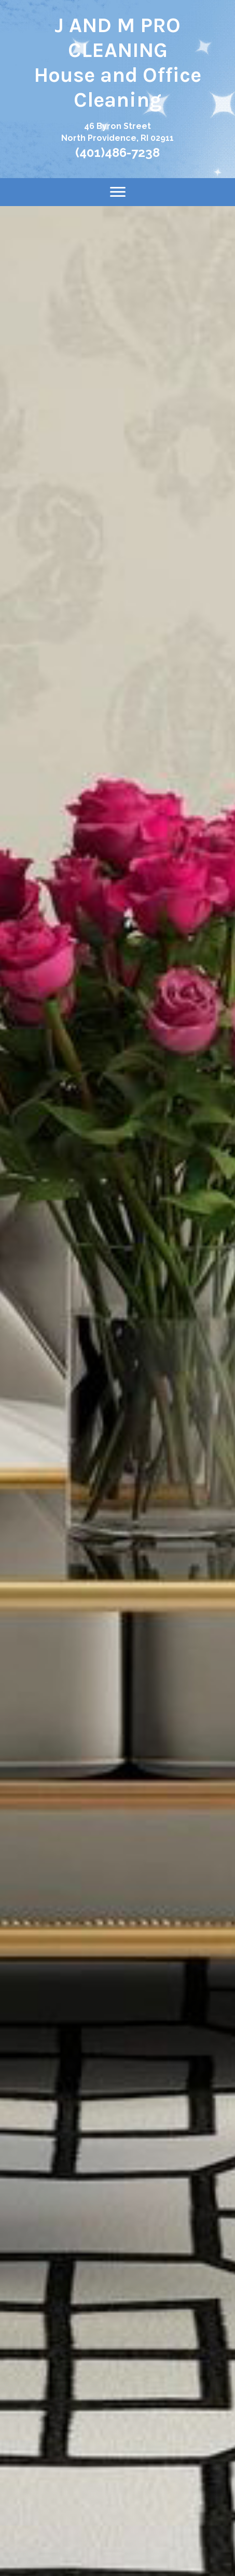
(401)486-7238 (117, 152)
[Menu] (118, 192)
